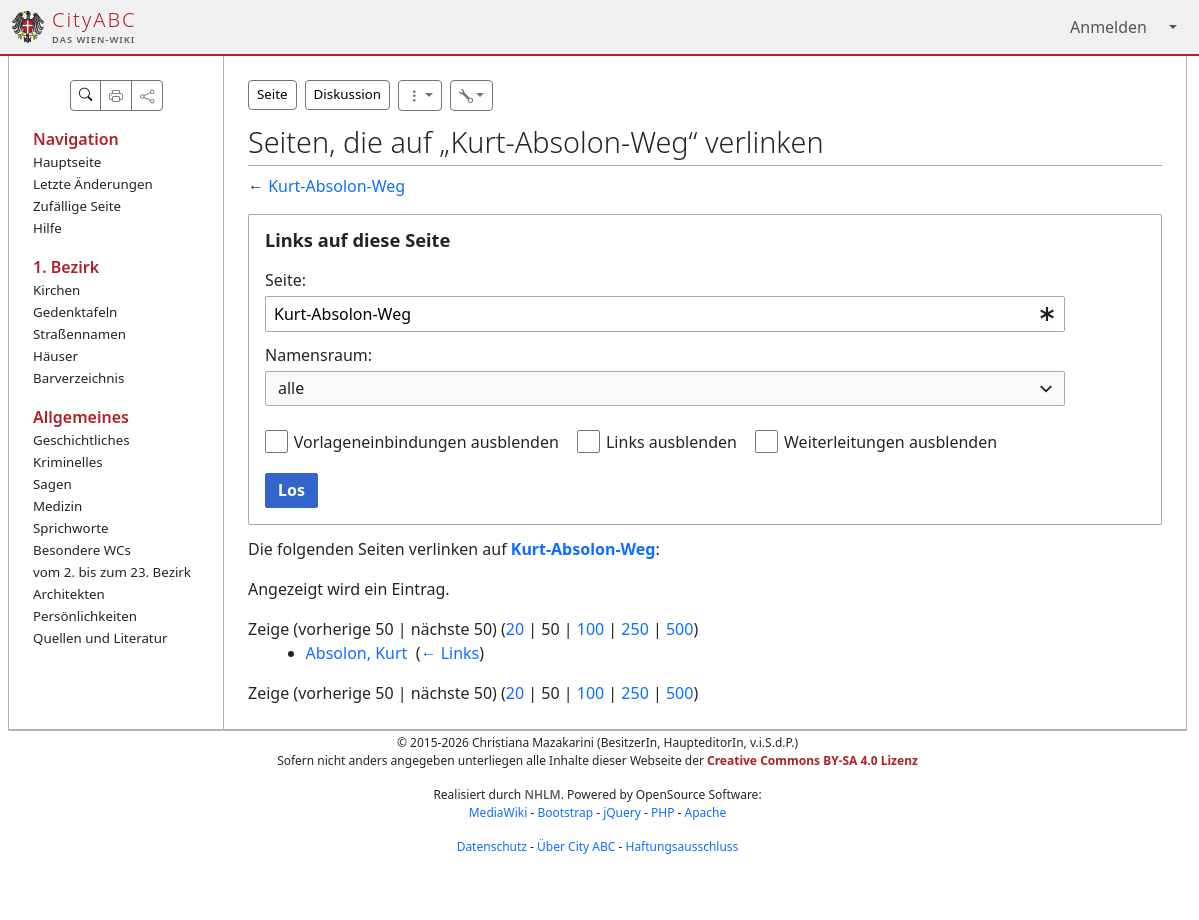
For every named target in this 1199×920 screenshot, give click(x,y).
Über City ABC (576, 846)
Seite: (285, 280)
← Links (449, 653)
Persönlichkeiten (85, 616)
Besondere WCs (82, 550)
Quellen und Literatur (100, 638)
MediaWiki (498, 812)
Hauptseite (67, 162)
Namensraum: (318, 355)
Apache (706, 812)
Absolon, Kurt (357, 653)
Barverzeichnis (78, 378)
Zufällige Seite (77, 206)
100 (590, 629)
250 (634, 629)
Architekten (69, 594)
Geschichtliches (81, 440)
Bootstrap (565, 812)
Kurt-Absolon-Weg (336, 186)
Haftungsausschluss (681, 846)
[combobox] (665, 314)
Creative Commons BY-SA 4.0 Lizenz (812, 760)
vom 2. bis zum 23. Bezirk (112, 572)
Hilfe (47, 228)
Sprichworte (70, 528)
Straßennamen (79, 334)
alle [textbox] (291, 388)
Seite (272, 94)
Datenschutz (492, 846)
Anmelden (1108, 27)
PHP (662, 812)
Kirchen (56, 290)
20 (515, 629)
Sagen (52, 484)
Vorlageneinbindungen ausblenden (426, 442)
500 (679, 629)
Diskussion (347, 94)
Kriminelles (68, 462)
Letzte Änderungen (93, 184)
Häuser (55, 356)
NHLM (542, 794)
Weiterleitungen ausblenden (890, 442)
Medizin (57, 506)
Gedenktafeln (75, 312)
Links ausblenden (671, 442)
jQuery (622, 812)
